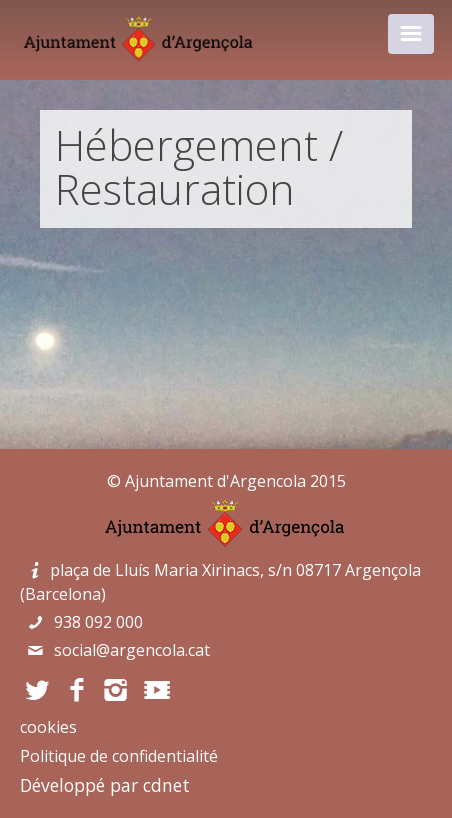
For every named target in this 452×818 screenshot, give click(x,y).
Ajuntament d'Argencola (215, 481)
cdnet (166, 785)
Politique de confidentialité (119, 756)
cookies (48, 727)
